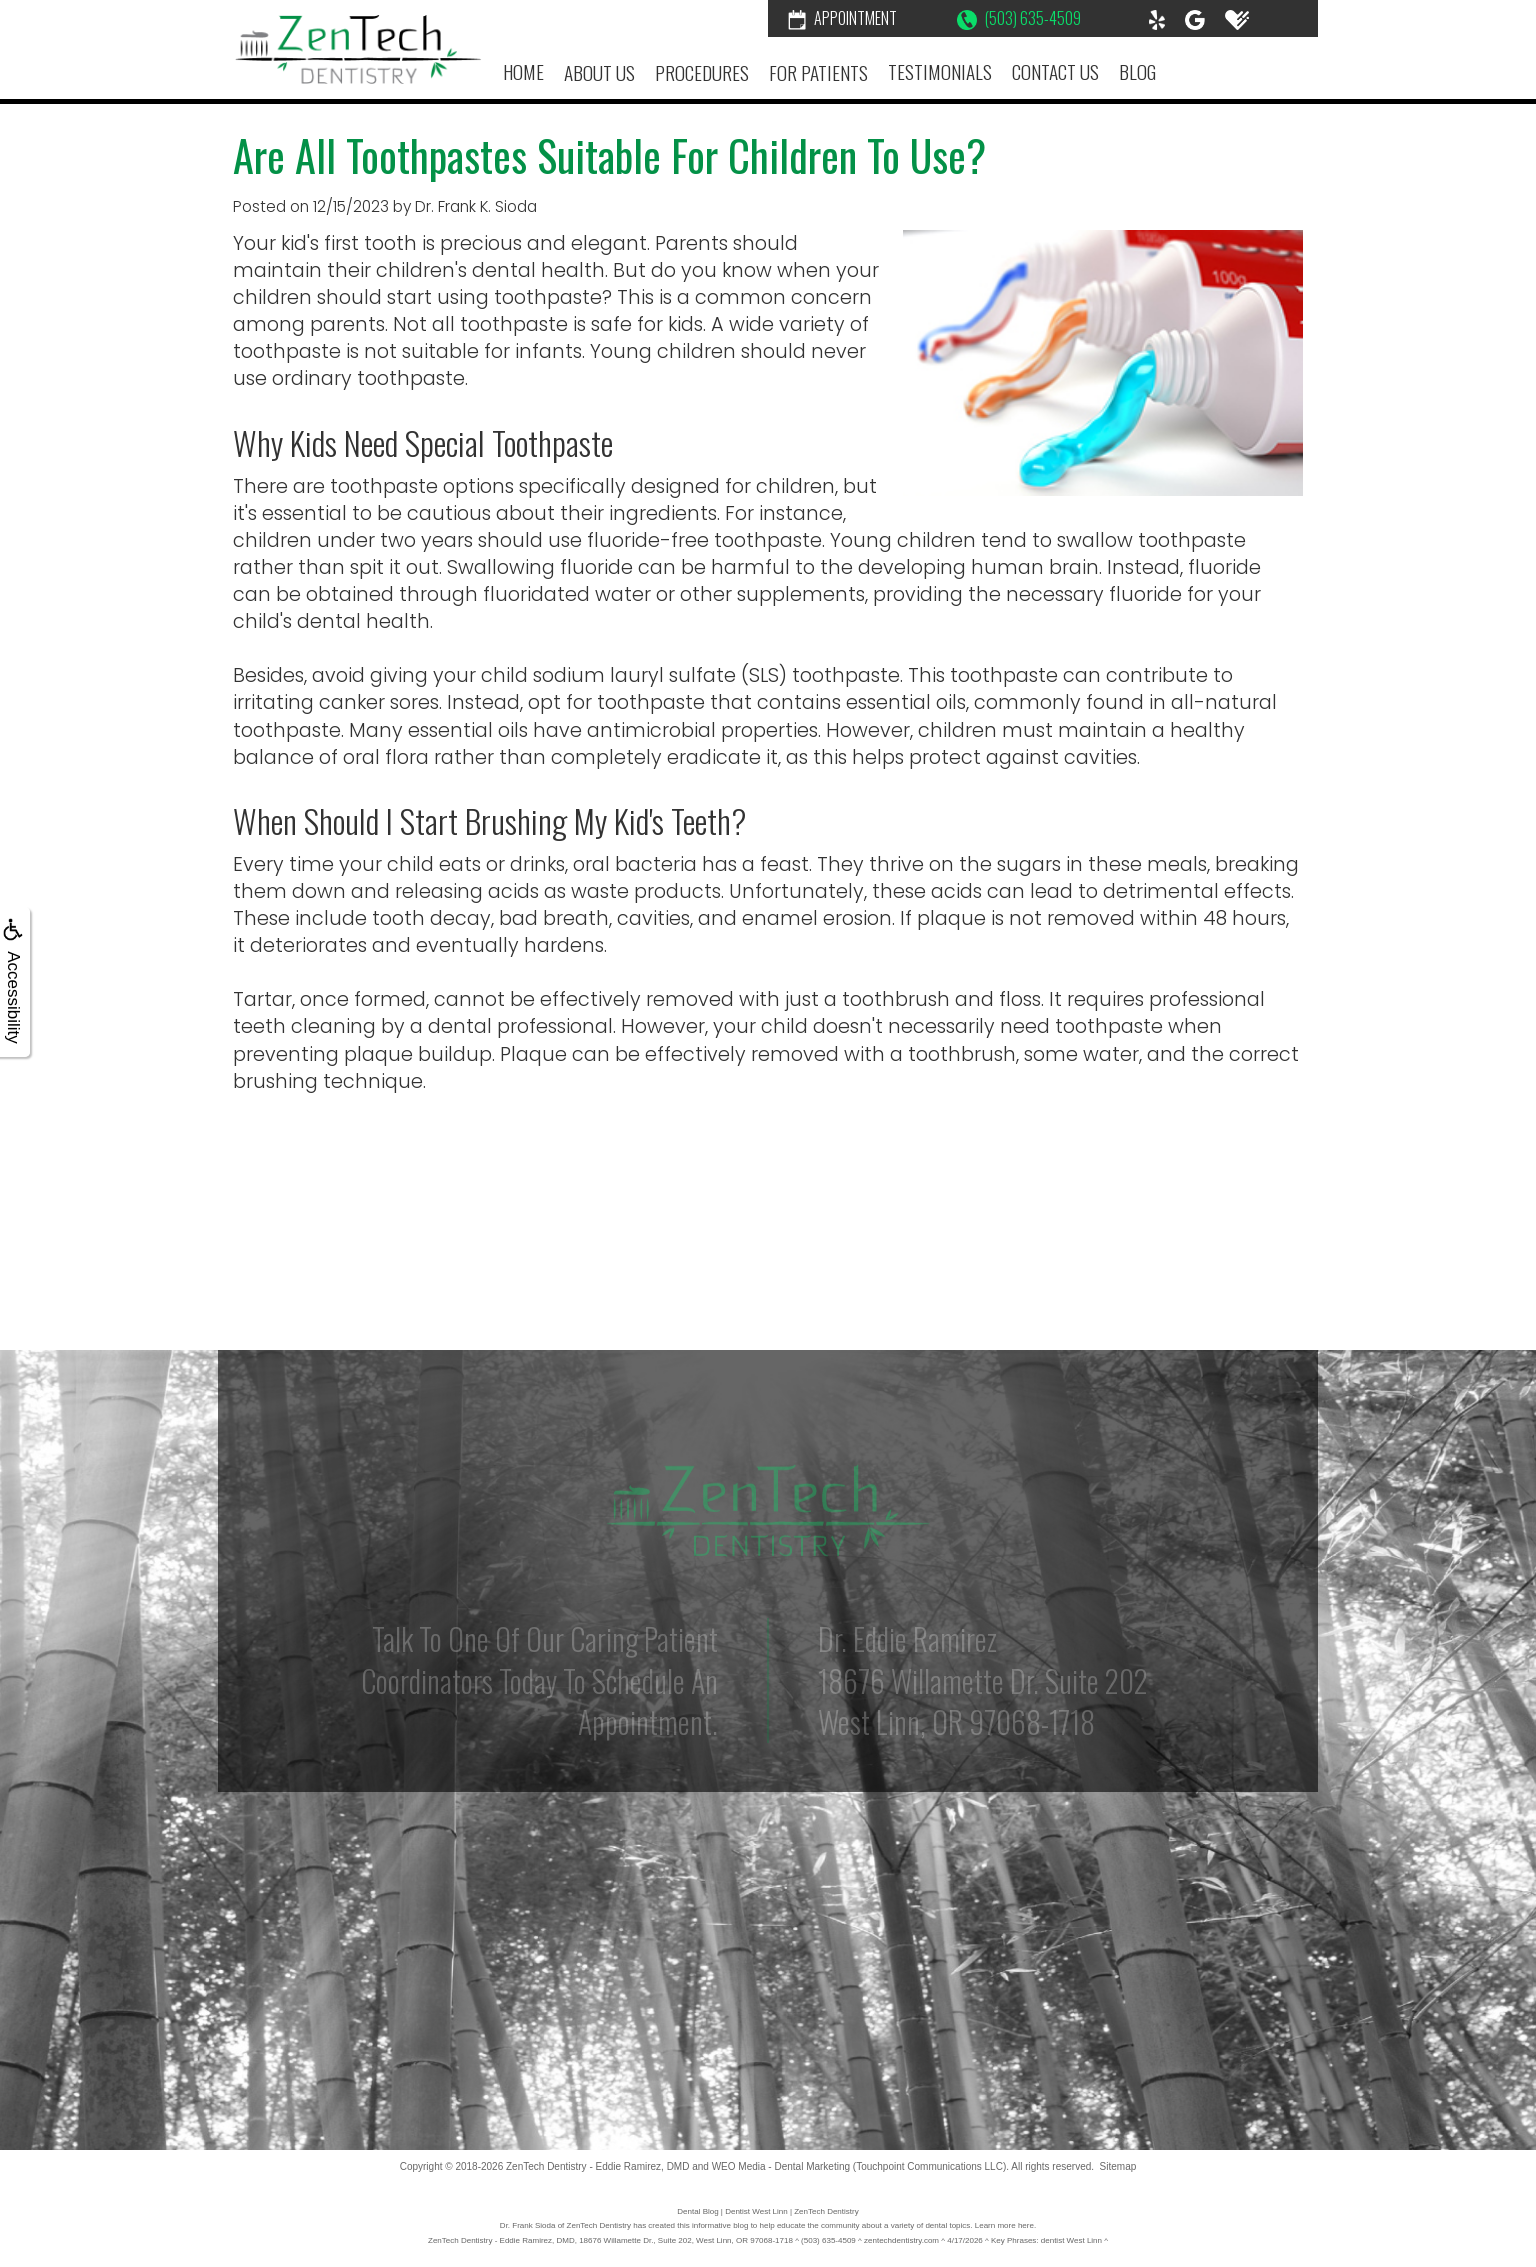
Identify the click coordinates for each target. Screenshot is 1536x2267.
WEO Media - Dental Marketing (781, 2166)
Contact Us (1055, 71)
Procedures (702, 72)
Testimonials (940, 71)
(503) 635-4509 (1019, 18)
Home (523, 71)
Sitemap (1118, 2166)
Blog (1137, 71)
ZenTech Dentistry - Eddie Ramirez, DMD (597, 2166)
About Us (599, 72)
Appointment (842, 18)
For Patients (818, 72)
